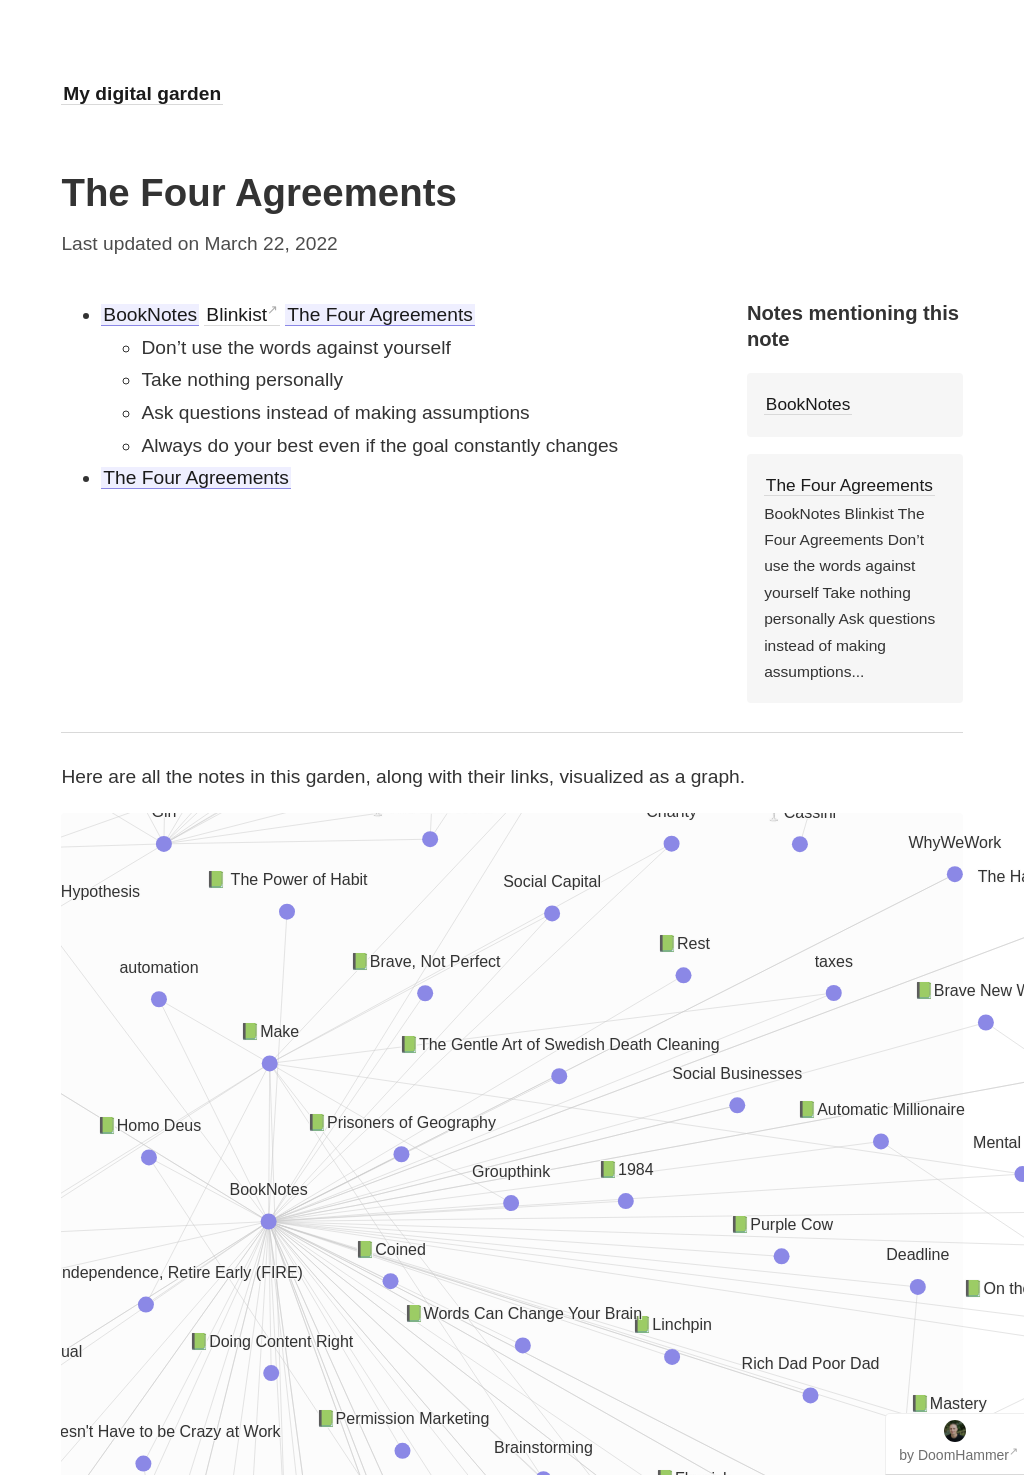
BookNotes (150, 314)
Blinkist (236, 314)
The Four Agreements (380, 314)
